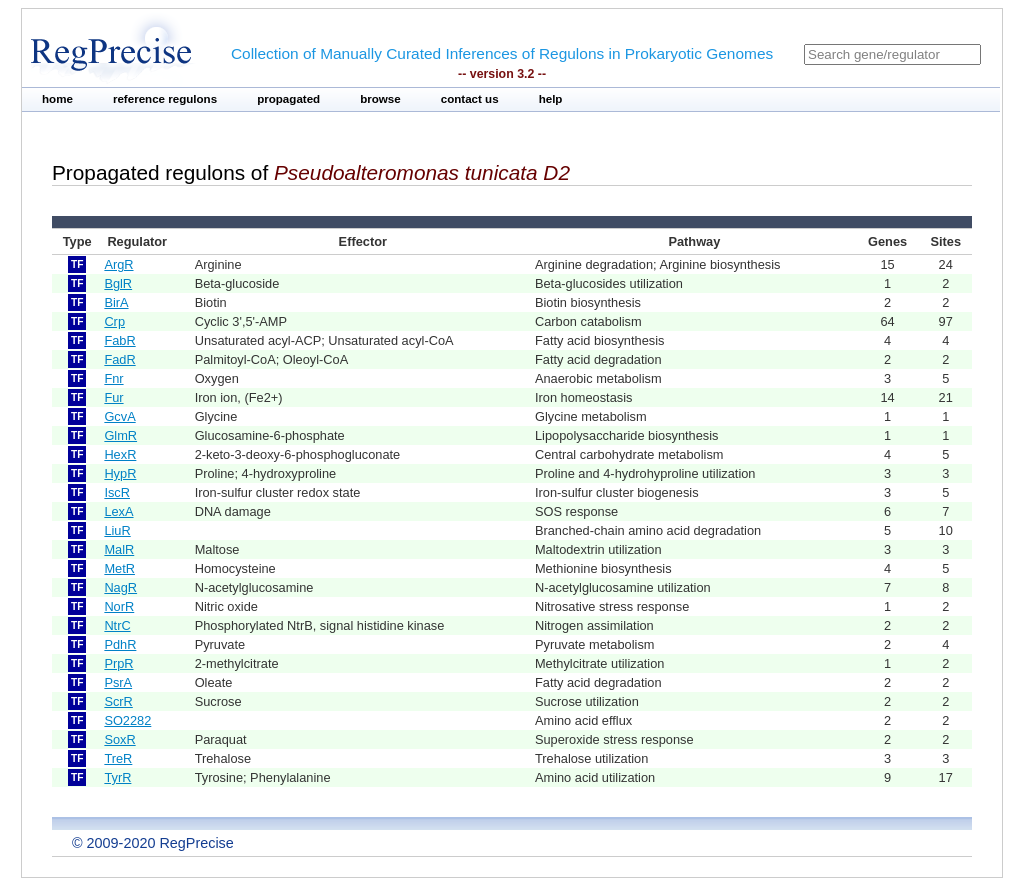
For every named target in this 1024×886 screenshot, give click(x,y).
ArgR (118, 264)
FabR (119, 340)
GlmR (120, 435)
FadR (119, 359)
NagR (120, 587)
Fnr (113, 378)
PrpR (118, 663)
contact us (470, 99)
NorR (119, 606)
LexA (118, 511)
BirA (116, 302)
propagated (288, 99)
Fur (113, 397)
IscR (117, 492)
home (57, 99)
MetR (119, 568)
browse (380, 99)
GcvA (119, 416)
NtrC (117, 625)
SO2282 (127, 720)
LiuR (117, 530)
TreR (118, 758)
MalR (119, 549)
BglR (118, 283)
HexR (120, 454)
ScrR (118, 701)
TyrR (117, 777)
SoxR (119, 739)
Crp (114, 321)
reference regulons (165, 99)
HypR (120, 473)
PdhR (120, 644)
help (551, 99)
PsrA (118, 682)
